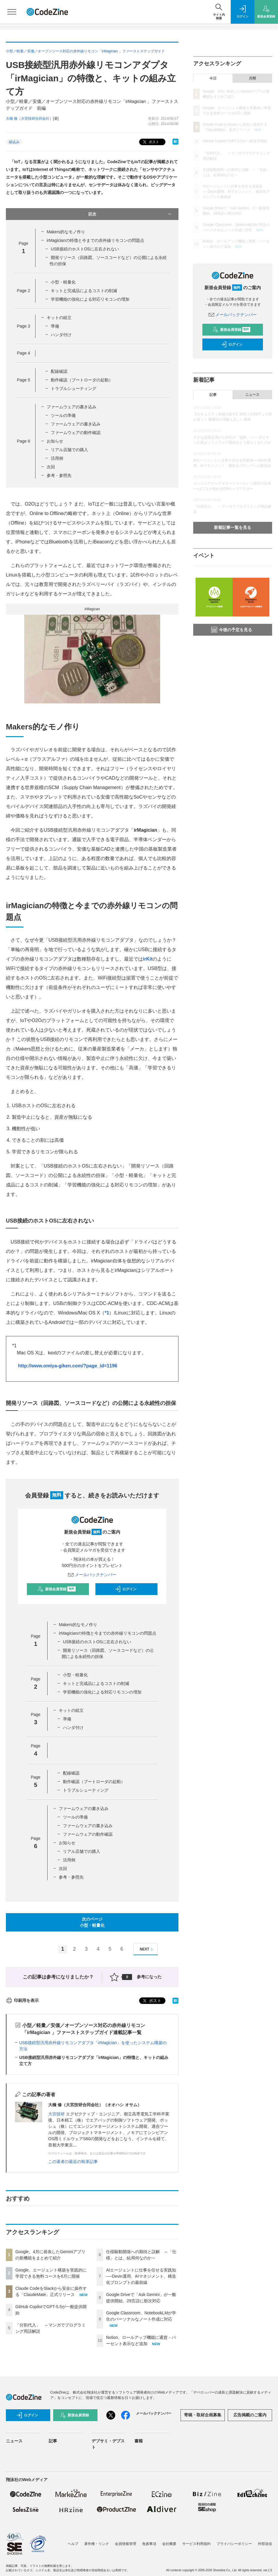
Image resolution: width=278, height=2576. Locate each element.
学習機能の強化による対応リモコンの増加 (90, 299)
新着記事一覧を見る (232, 527)
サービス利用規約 (196, 2544)
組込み (14, 142)
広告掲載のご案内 (249, 2415)
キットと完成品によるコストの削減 (84, 290)
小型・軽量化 (63, 282)
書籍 (138, 2441)
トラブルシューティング (73, 388)
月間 (252, 78)
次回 (51, 466)
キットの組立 (59, 317)
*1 (107, 1312)
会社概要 (169, 2544)
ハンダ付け (61, 334)
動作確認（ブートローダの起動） (82, 380)
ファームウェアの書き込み (71, 406)
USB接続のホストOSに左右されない (85, 249)
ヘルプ (73, 2544)
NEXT (147, 1949)
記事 (213, 395)
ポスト (150, 142)
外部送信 (265, 2544)
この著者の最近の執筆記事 (73, 2161)
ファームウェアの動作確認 (75, 432)
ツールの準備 (63, 415)
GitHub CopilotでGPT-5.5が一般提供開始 (235, 141)
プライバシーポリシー (234, 2544)
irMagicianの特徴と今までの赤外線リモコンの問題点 (95, 240)
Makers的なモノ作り (66, 231)
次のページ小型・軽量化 (92, 1922)
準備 (55, 326)
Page (23, 290)
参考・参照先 (59, 475)
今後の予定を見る (231, 630)
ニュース (252, 395)
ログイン (125, 1589)
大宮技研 (56, 2114)
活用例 (57, 458)
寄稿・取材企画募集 (202, 2415)
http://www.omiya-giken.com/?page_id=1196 (67, 1365)
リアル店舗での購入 (69, 449)
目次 (130, 214)
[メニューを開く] (12, 12)
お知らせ (55, 441)
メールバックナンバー (92, 1574)
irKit (147, 958)
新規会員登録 (57, 1589)
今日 (213, 78)
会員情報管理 (125, 2544)
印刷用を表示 (22, 2000)
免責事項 (149, 2544)
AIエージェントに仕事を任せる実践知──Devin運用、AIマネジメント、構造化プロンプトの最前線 (141, 2276)
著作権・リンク (96, 2544)
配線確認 (59, 371)
